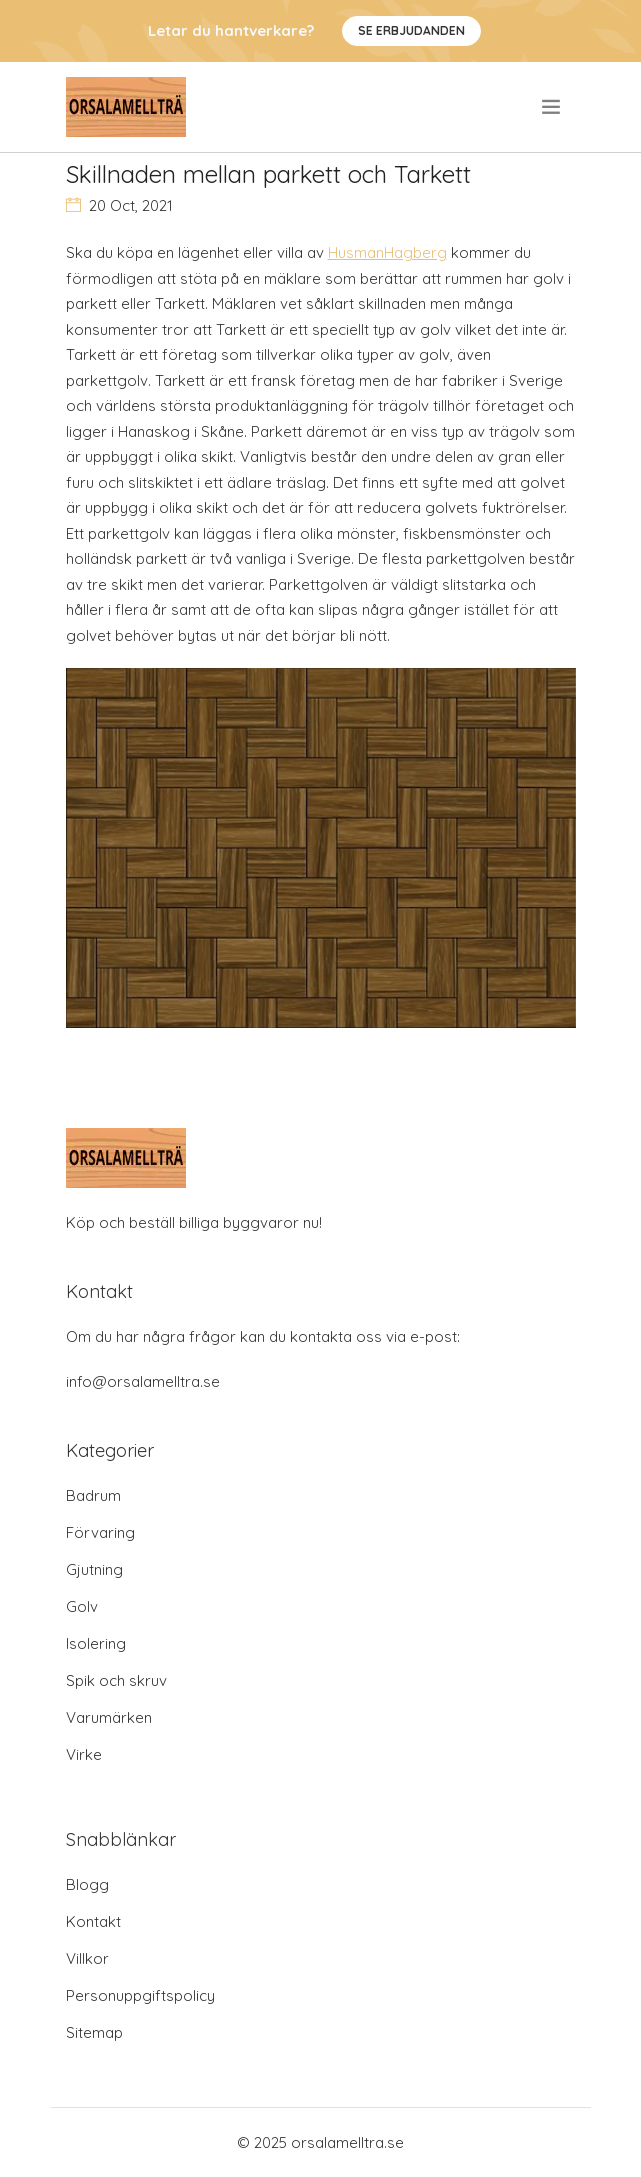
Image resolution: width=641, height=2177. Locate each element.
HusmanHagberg (387, 252)
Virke (84, 1754)
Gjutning (94, 1569)
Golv (82, 1606)
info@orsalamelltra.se (143, 1381)
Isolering (96, 1643)
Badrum (93, 1495)
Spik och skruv (116, 1680)
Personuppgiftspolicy (140, 1995)
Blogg (87, 1884)
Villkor (87, 1958)
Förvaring (100, 1532)
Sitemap (94, 2032)
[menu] (552, 107)
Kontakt (93, 1921)
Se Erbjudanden (411, 30)
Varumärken (109, 1717)
